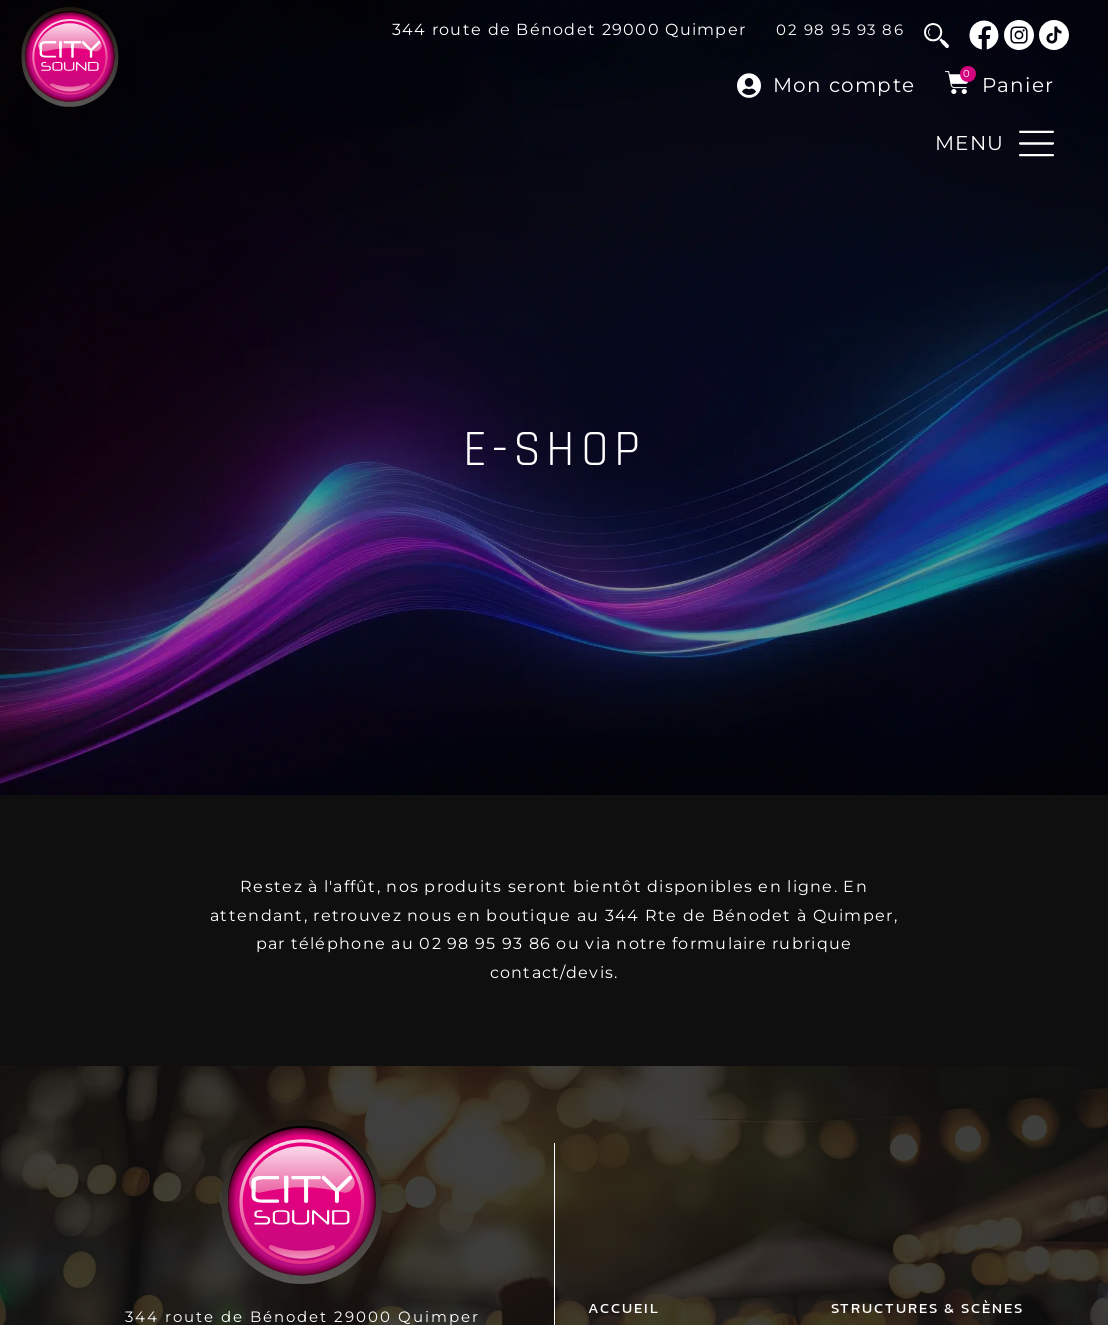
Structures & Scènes (927, 1286)
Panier (1018, 85)
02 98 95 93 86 (840, 29)
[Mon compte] (750, 85)
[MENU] (1036, 143)
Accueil (624, 1286)
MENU (969, 143)
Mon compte (844, 85)
